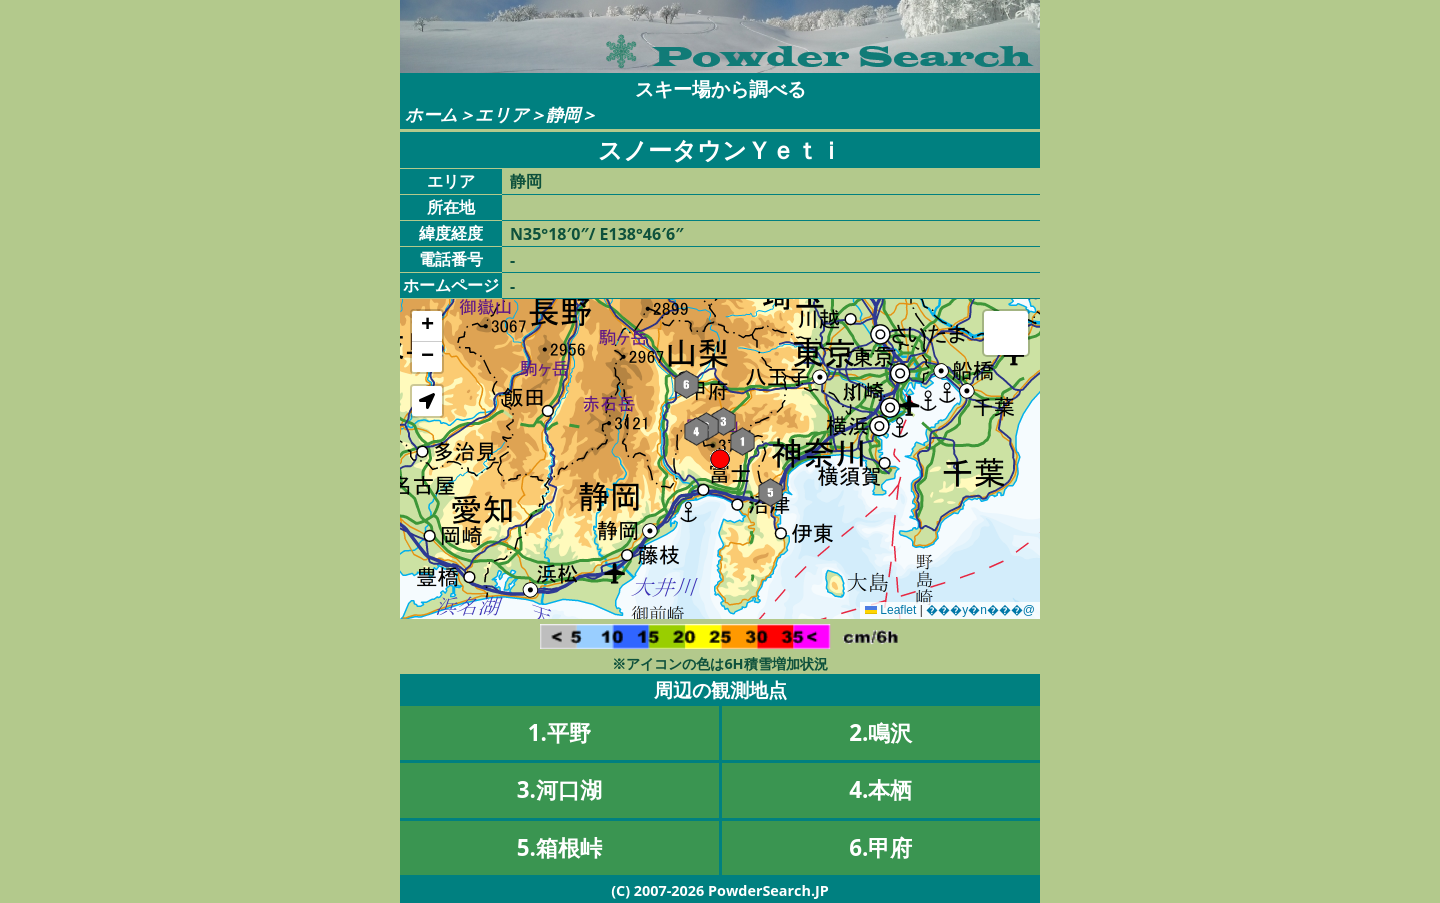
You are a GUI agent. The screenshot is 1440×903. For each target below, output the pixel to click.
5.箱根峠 (559, 847)
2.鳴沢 (880, 732)
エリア (502, 114)
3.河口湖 (559, 789)
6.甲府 (880, 847)
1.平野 (559, 732)
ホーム (431, 114)
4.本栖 (880, 789)
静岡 (563, 114)
